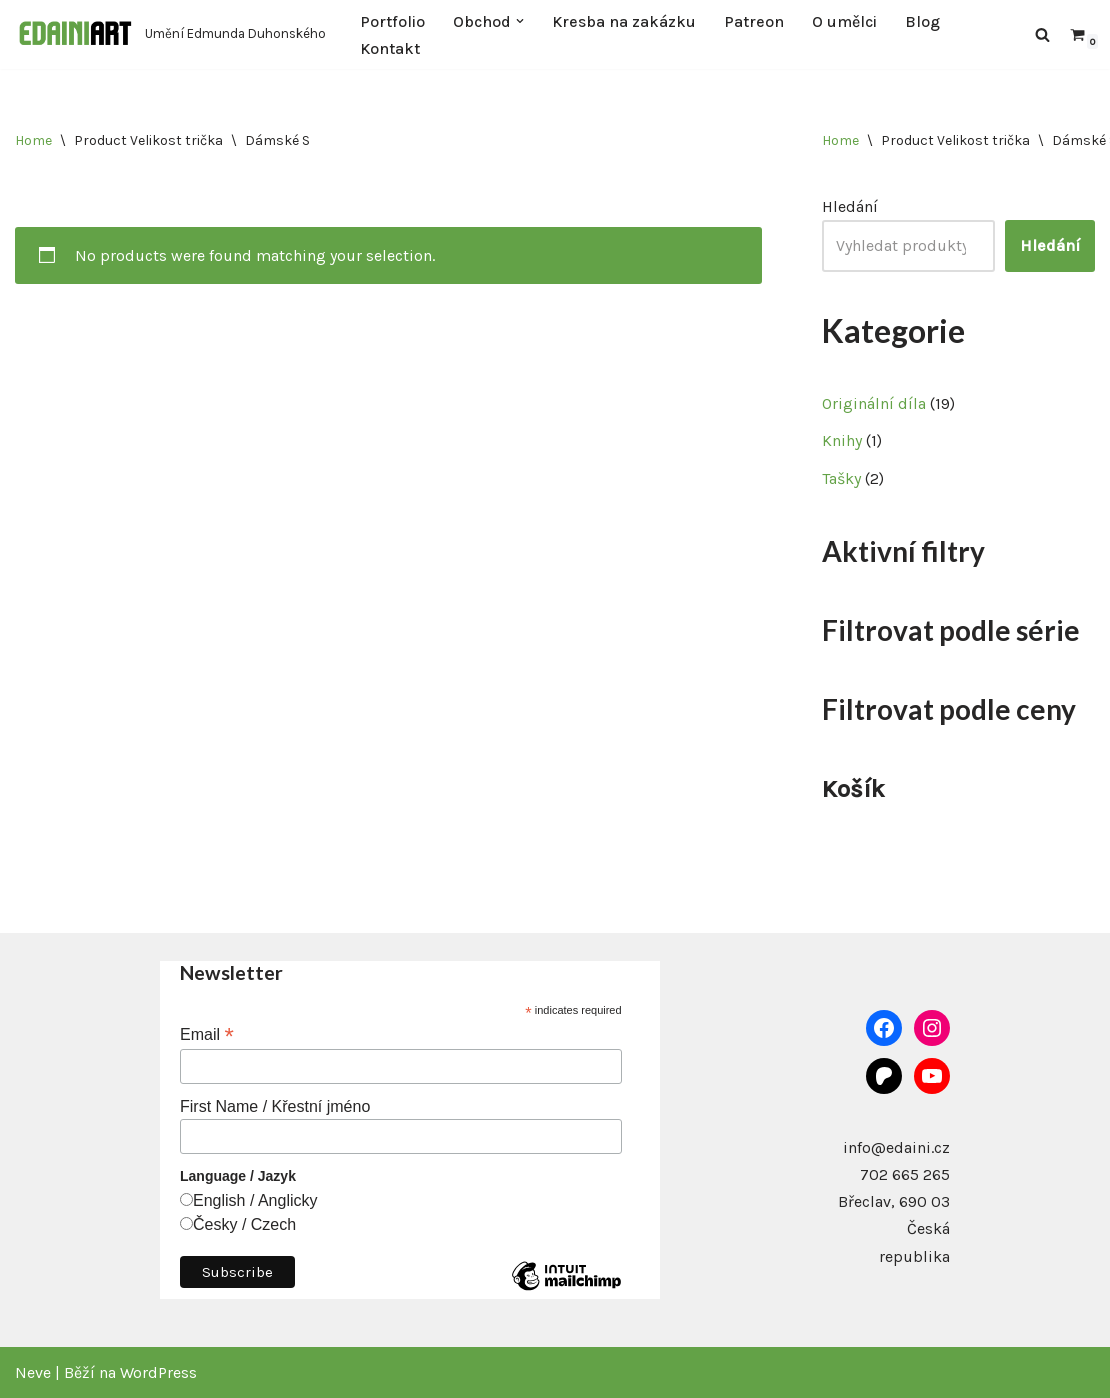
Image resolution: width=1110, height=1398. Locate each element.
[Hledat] (1042, 34)
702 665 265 (905, 1174)
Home (33, 140)
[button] (520, 21)
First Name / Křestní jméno (275, 1106)
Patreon (754, 21)
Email (207, 1034)
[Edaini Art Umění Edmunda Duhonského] (170, 34)
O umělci (844, 21)
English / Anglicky (255, 1200)
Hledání (850, 206)
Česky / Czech (244, 1224)
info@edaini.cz (896, 1147)
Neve (33, 1372)
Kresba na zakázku (624, 21)
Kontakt (390, 48)
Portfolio (392, 21)
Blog (922, 21)
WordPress (158, 1372)
